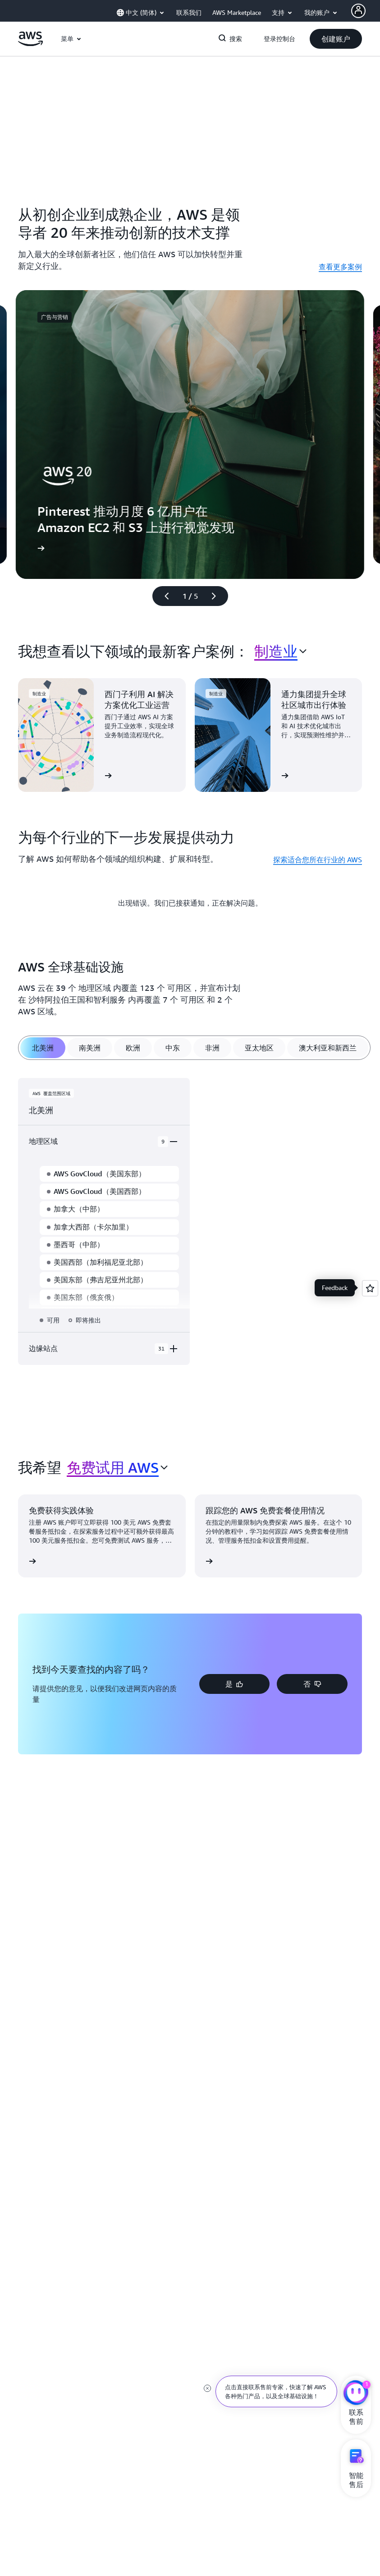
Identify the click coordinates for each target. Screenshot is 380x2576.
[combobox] (280, 651)
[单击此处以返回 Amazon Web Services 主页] (30, 43)
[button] (336, 39)
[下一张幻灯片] (217, 596)
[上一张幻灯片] (162, 596)
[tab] (42, 1048)
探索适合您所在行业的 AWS (317, 859)
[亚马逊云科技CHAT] (356, 2393)
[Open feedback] (370, 1288)
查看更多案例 (340, 266)
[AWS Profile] (358, 11)
